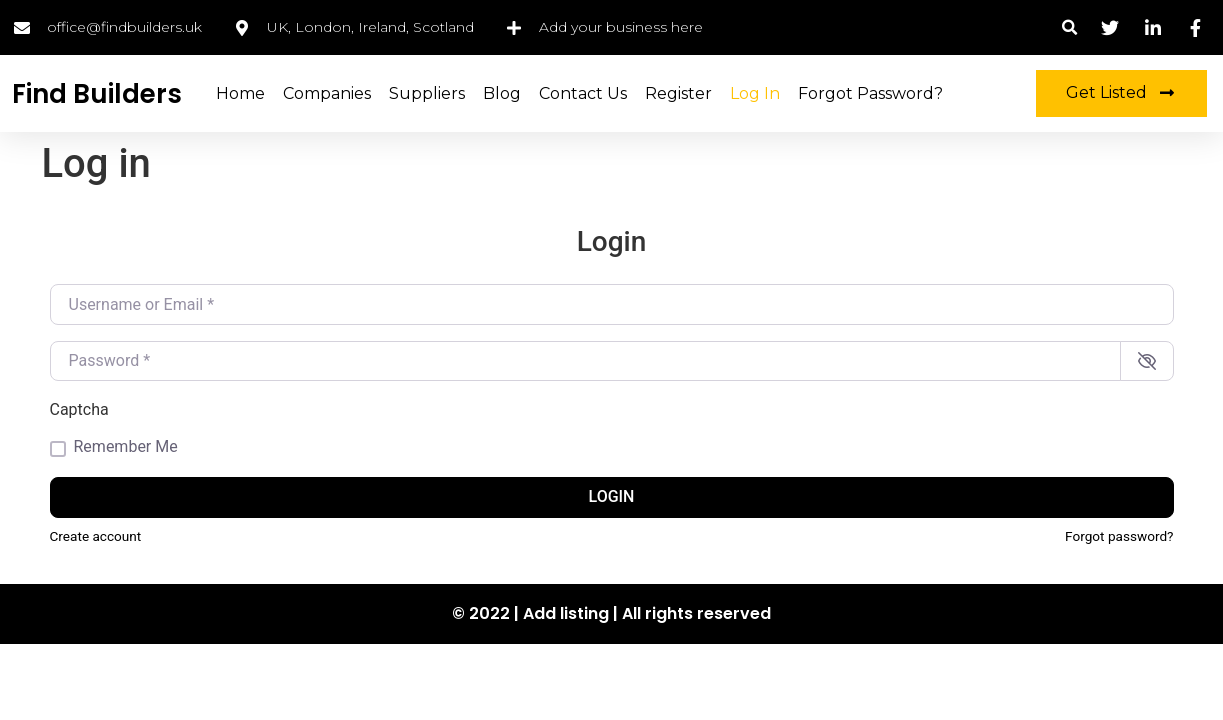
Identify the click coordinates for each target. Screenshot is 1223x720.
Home (240, 93)
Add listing (566, 613)
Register (678, 93)
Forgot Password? (870, 93)
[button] (1070, 27)
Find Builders (97, 94)
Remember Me (126, 447)
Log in (755, 93)
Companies (327, 93)
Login (612, 496)
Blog (502, 93)
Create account (96, 536)
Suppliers (427, 93)
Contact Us (583, 93)
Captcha (79, 410)
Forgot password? (1119, 536)
